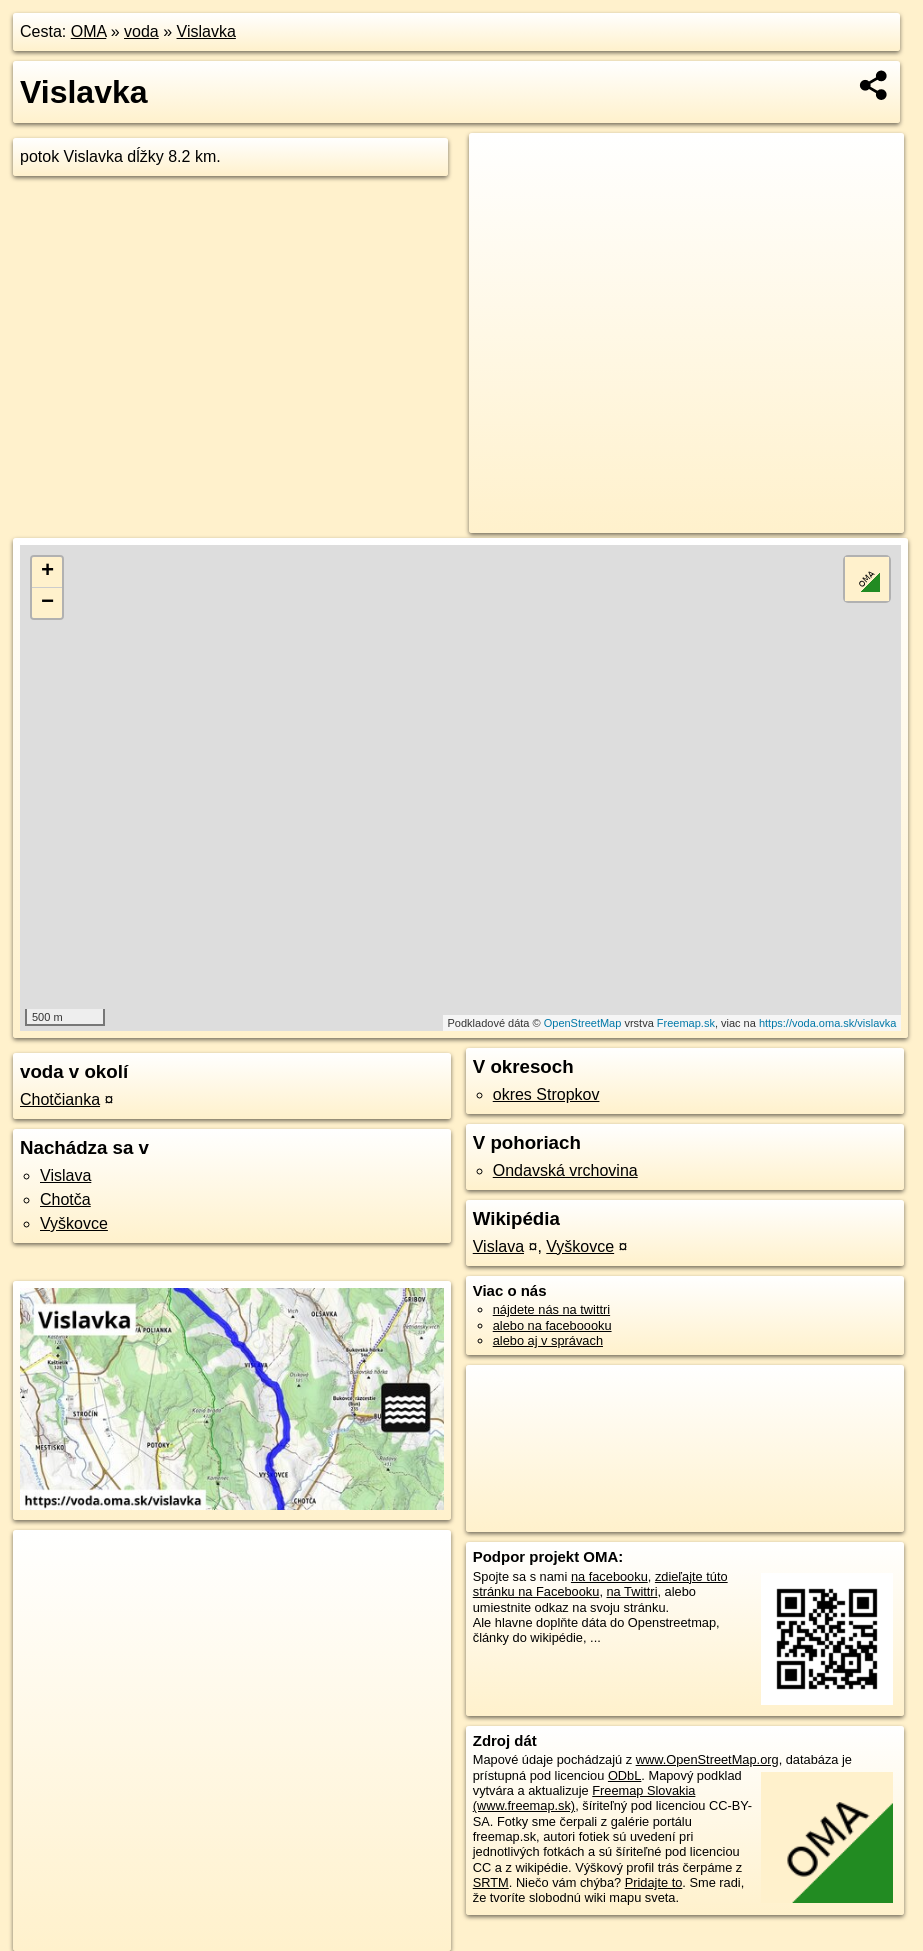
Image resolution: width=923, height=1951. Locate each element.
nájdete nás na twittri (551, 1309)
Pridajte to (654, 1882)
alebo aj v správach (548, 1340)
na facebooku (609, 1576)
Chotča (65, 1199)
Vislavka (206, 31)
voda (141, 31)
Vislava (65, 1175)
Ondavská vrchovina (565, 1170)
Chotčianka (60, 1099)
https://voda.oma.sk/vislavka (828, 1023)
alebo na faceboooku (552, 1325)
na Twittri (632, 1591)
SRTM (491, 1882)
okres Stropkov (546, 1094)
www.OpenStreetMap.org (707, 1759)
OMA (89, 31)
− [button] (47, 603)
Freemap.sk (686, 1023)
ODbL (624, 1775)
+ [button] (47, 572)
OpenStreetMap (583, 1023)
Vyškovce (74, 1223)
